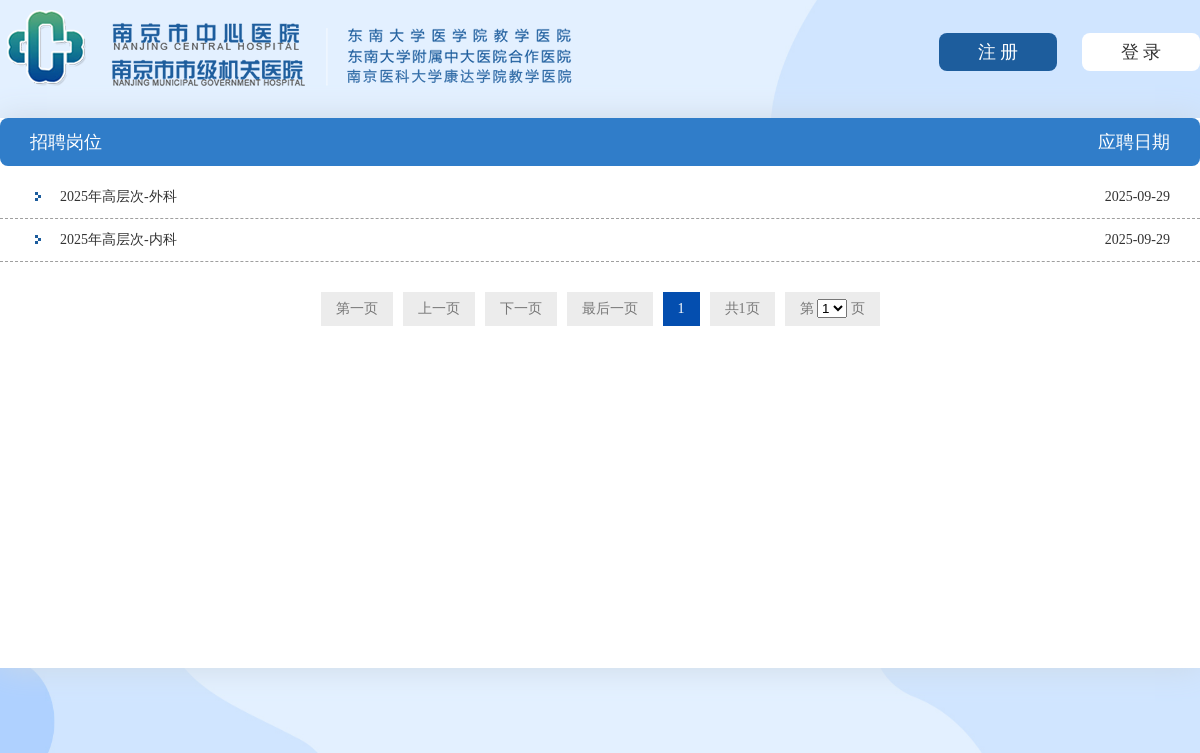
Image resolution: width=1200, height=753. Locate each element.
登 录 (1141, 52)
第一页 (357, 308)
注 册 (998, 52)
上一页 (439, 308)
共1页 (742, 308)
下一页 (521, 308)
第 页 (832, 308)
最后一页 (610, 308)
